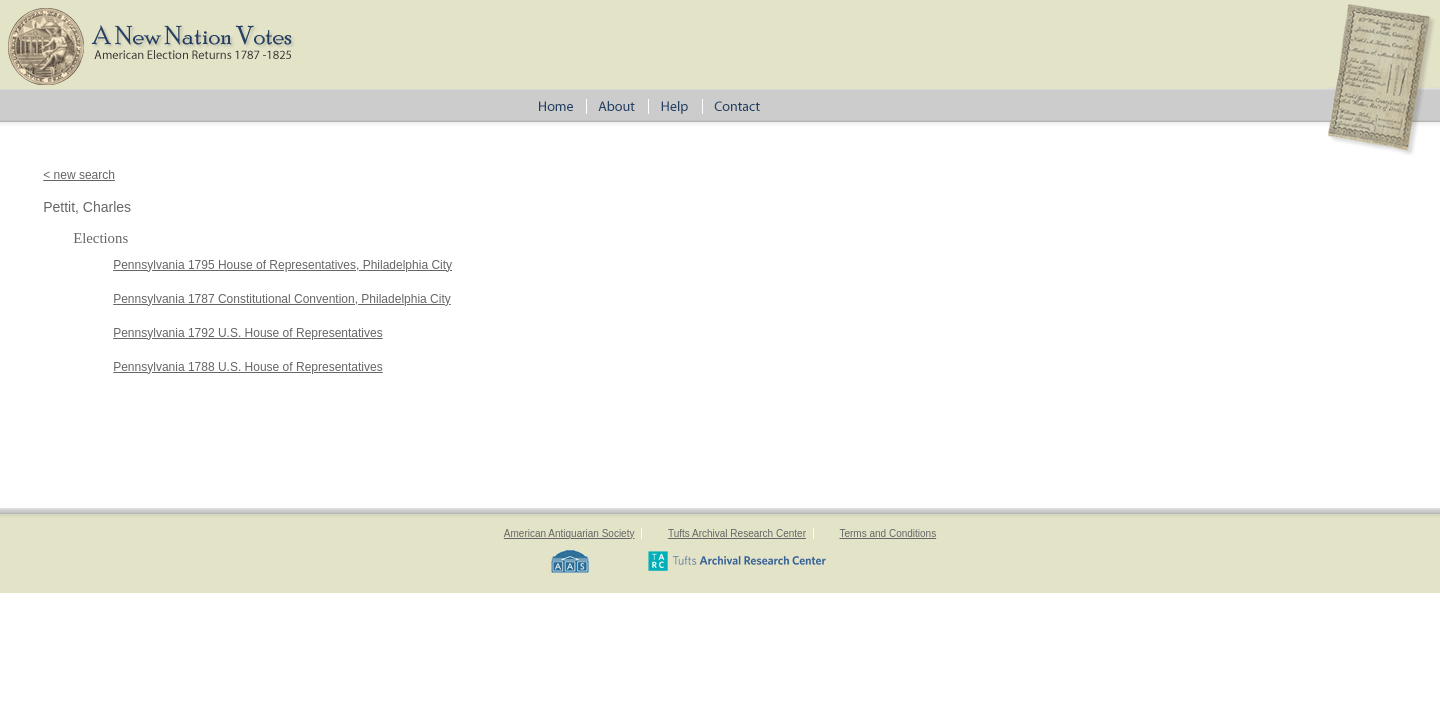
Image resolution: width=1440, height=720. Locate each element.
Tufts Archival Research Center (737, 533)
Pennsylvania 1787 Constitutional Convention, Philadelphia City (282, 299)
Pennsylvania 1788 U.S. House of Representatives (248, 367)
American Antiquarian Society (569, 533)
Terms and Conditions (887, 533)
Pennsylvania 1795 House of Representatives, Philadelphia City (282, 265)
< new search (79, 175)
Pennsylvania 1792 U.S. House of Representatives (248, 333)
